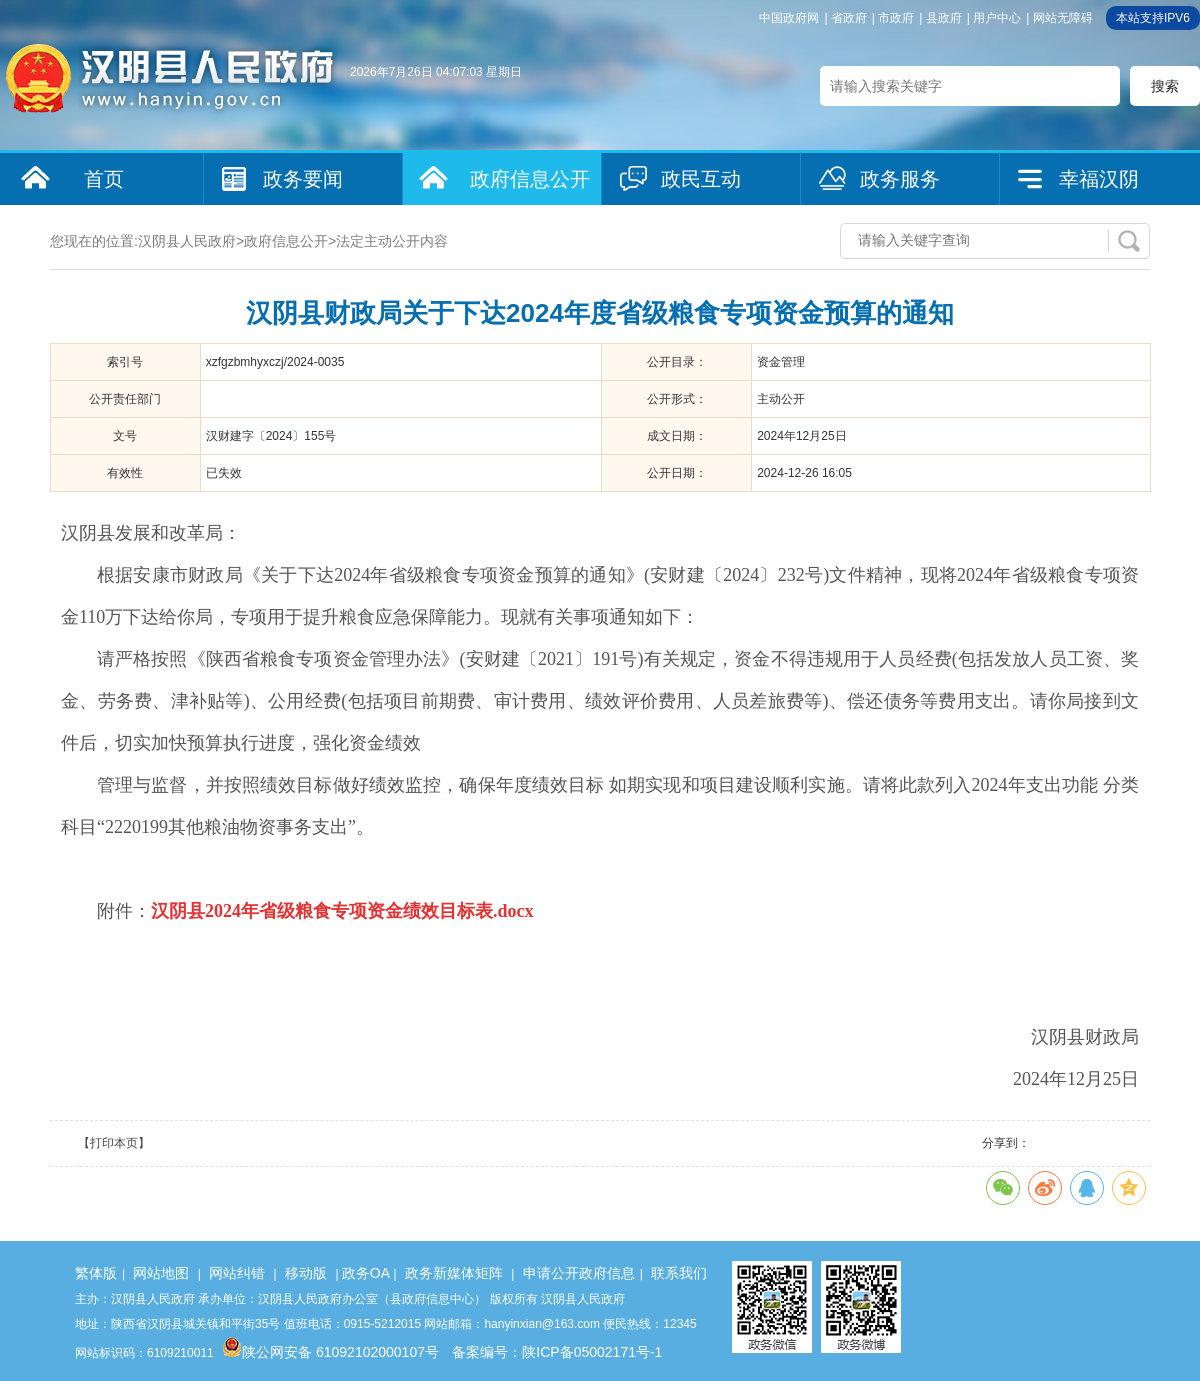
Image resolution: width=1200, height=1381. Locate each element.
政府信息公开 (530, 179)
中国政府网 (789, 18)
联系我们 (679, 1273)
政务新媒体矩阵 (454, 1273)
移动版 (306, 1273)
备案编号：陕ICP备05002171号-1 (557, 1352)
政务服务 (900, 179)
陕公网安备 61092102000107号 (330, 1352)
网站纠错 (237, 1273)
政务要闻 (303, 179)
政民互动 (701, 179)
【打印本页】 (114, 1143)
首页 (104, 179)
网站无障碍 (1063, 18)
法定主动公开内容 (392, 241)
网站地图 (161, 1273)
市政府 (896, 18)
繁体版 (96, 1273)
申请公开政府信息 (579, 1273)
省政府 (849, 18)
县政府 (944, 18)
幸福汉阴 (1099, 179)
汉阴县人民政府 (187, 241)
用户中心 (997, 18)
